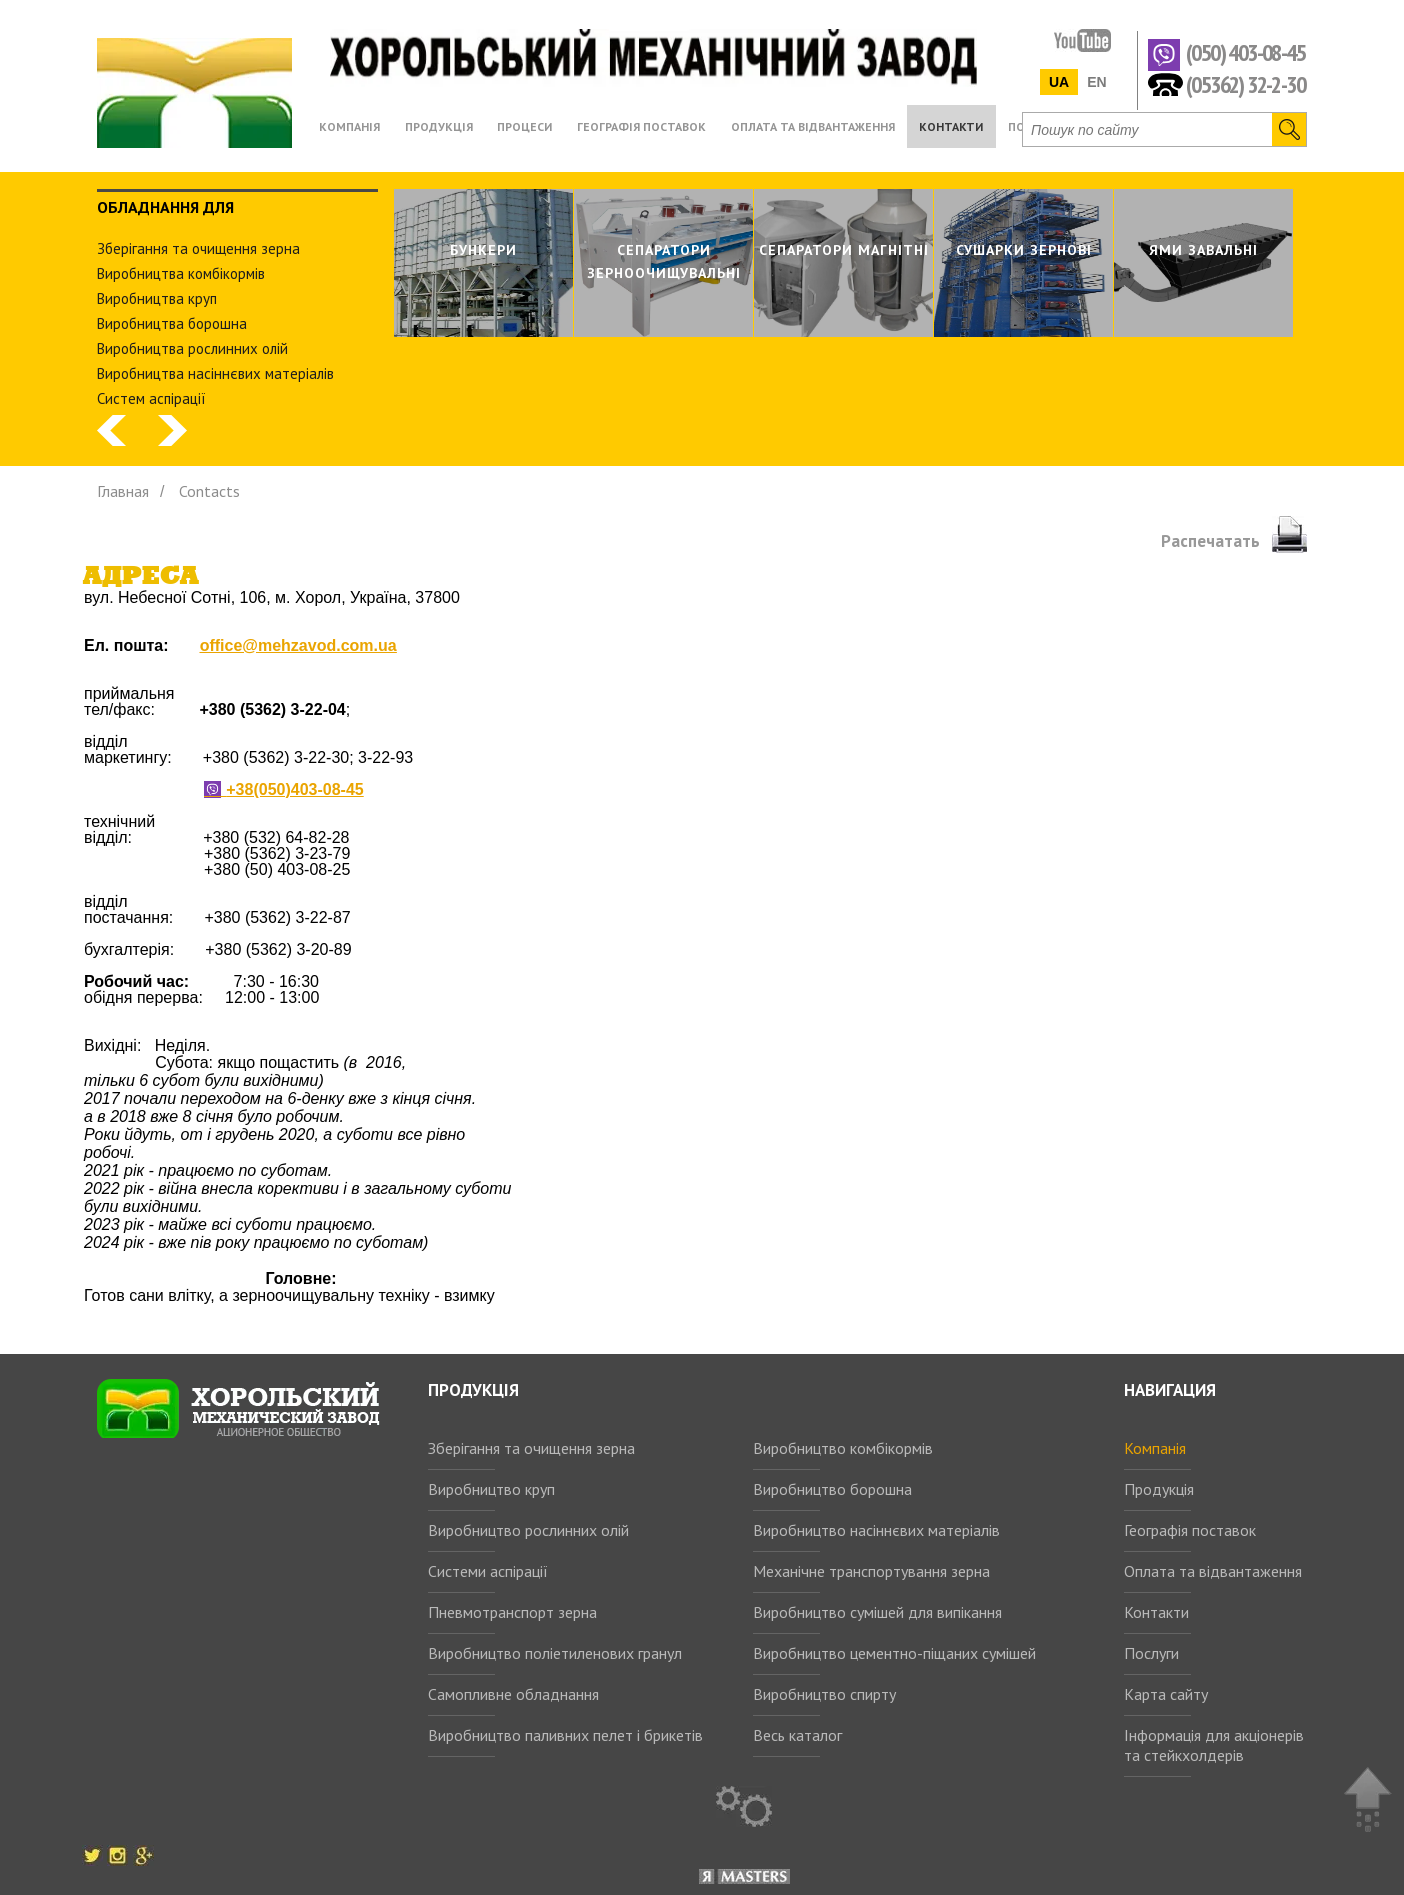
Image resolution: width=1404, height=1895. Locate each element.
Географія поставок (1190, 1530)
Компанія (1155, 1448)
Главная (123, 491)
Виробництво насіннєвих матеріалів (876, 1530)
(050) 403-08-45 (1245, 53)
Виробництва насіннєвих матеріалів (215, 373)
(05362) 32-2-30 (1245, 83)
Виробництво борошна (832, 1489)
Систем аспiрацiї (151, 398)
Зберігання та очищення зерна (531, 1448)
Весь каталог (797, 1735)
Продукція (1159, 1489)
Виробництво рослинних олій (528, 1530)
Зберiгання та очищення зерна (198, 248)
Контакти (1156, 1612)
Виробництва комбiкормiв (181, 273)
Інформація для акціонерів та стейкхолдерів (1214, 1745)
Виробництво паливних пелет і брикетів (565, 1735)
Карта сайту (1166, 1694)
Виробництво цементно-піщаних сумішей (894, 1653)
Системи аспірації (488, 1571)
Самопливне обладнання (513, 1694)
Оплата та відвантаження (1213, 1571)
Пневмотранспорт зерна (512, 1612)
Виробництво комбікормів (843, 1448)
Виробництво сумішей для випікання (877, 1612)
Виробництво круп (491, 1489)
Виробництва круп (157, 298)
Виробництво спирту (824, 1694)
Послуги (1151, 1653)
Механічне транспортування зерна (871, 1571)
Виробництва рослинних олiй (192, 348)
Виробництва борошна (172, 323)
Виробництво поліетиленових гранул (555, 1653)
